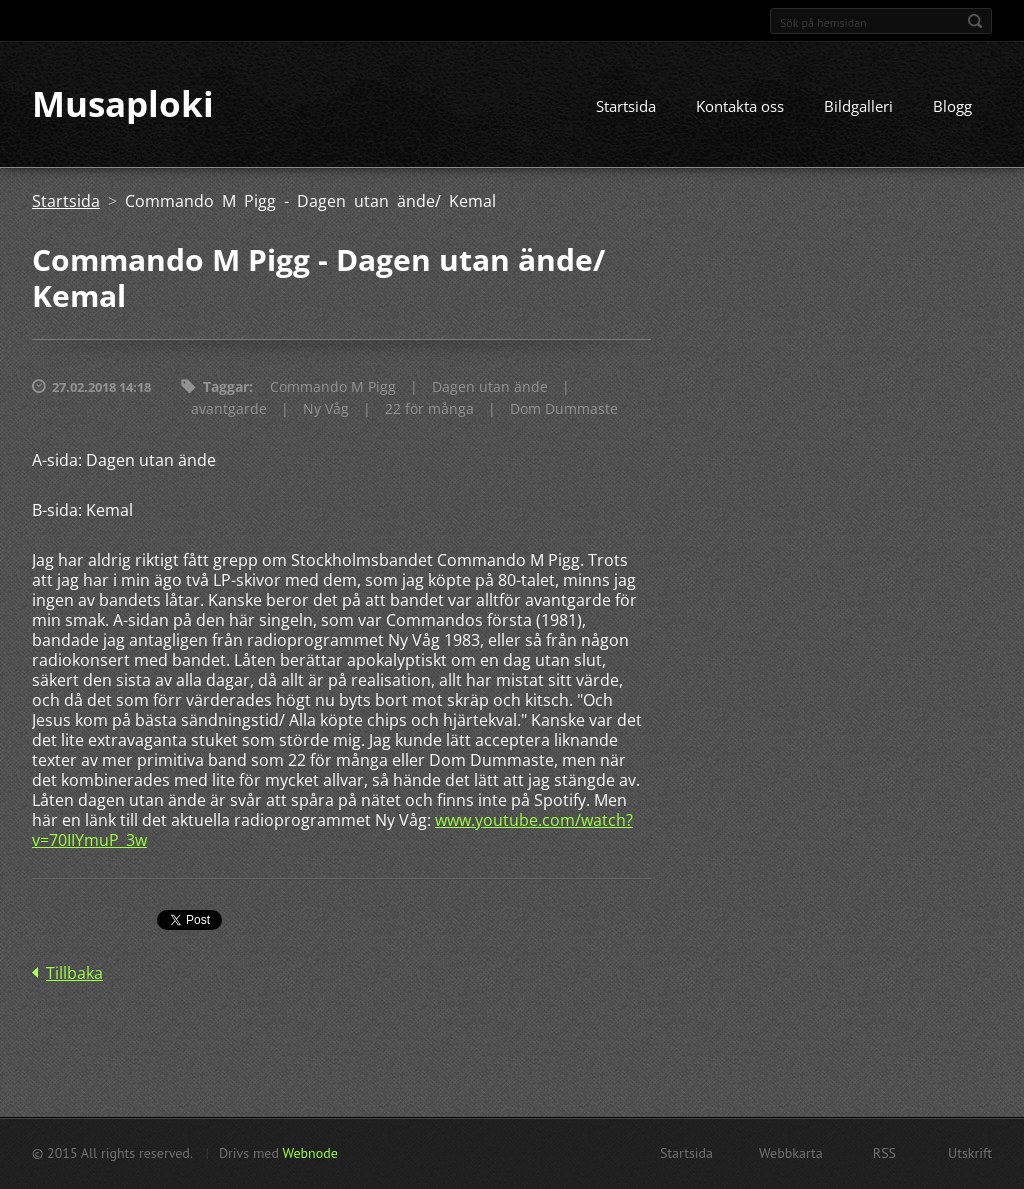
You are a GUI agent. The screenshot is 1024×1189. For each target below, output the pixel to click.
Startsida (626, 107)
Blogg (952, 107)
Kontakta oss (740, 107)
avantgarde (229, 409)
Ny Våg (326, 409)
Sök (975, 21)
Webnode (309, 1153)
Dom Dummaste (564, 409)
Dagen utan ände (490, 387)
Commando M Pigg (333, 387)
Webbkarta (791, 1153)
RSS (884, 1153)
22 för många (429, 409)
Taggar (226, 387)
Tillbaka (74, 974)
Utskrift (970, 1153)
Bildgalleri (858, 107)
